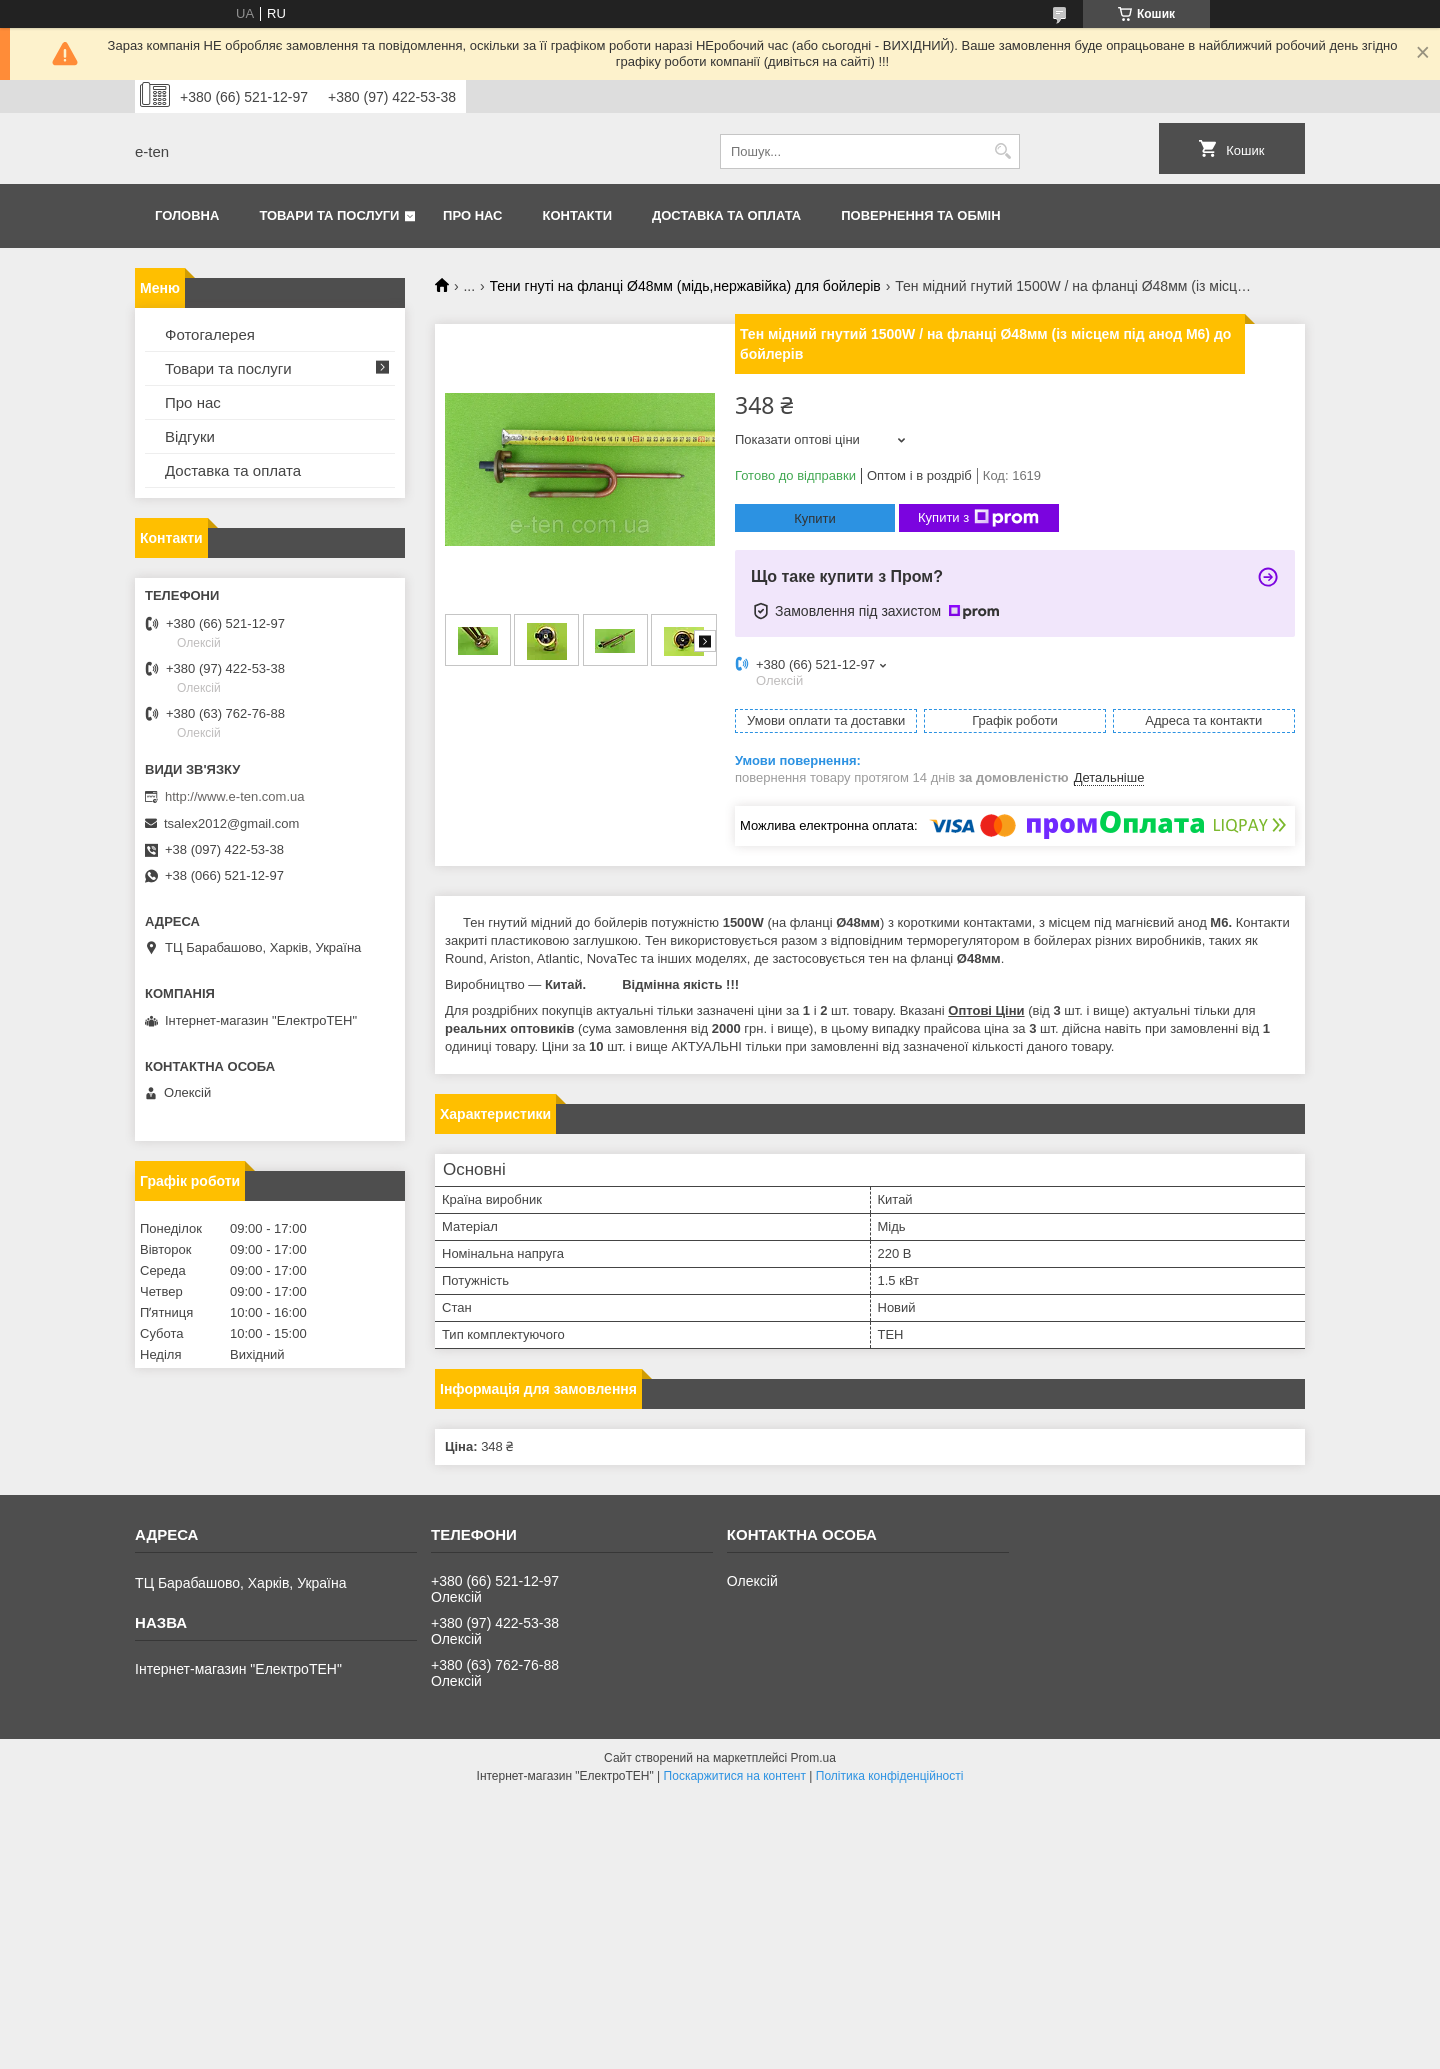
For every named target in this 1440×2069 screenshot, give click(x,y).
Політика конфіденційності (890, 1776)
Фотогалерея (210, 334)
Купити (815, 518)
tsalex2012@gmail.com (231, 823)
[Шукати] (1002, 151)
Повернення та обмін (920, 215)
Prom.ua (813, 1758)
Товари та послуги (329, 215)
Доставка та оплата (726, 215)
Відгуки (190, 436)
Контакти (578, 215)
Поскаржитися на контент (735, 1776)
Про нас (472, 215)
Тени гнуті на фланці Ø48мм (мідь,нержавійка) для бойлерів (685, 286)
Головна (187, 215)
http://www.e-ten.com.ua (234, 796)
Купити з (978, 518)
